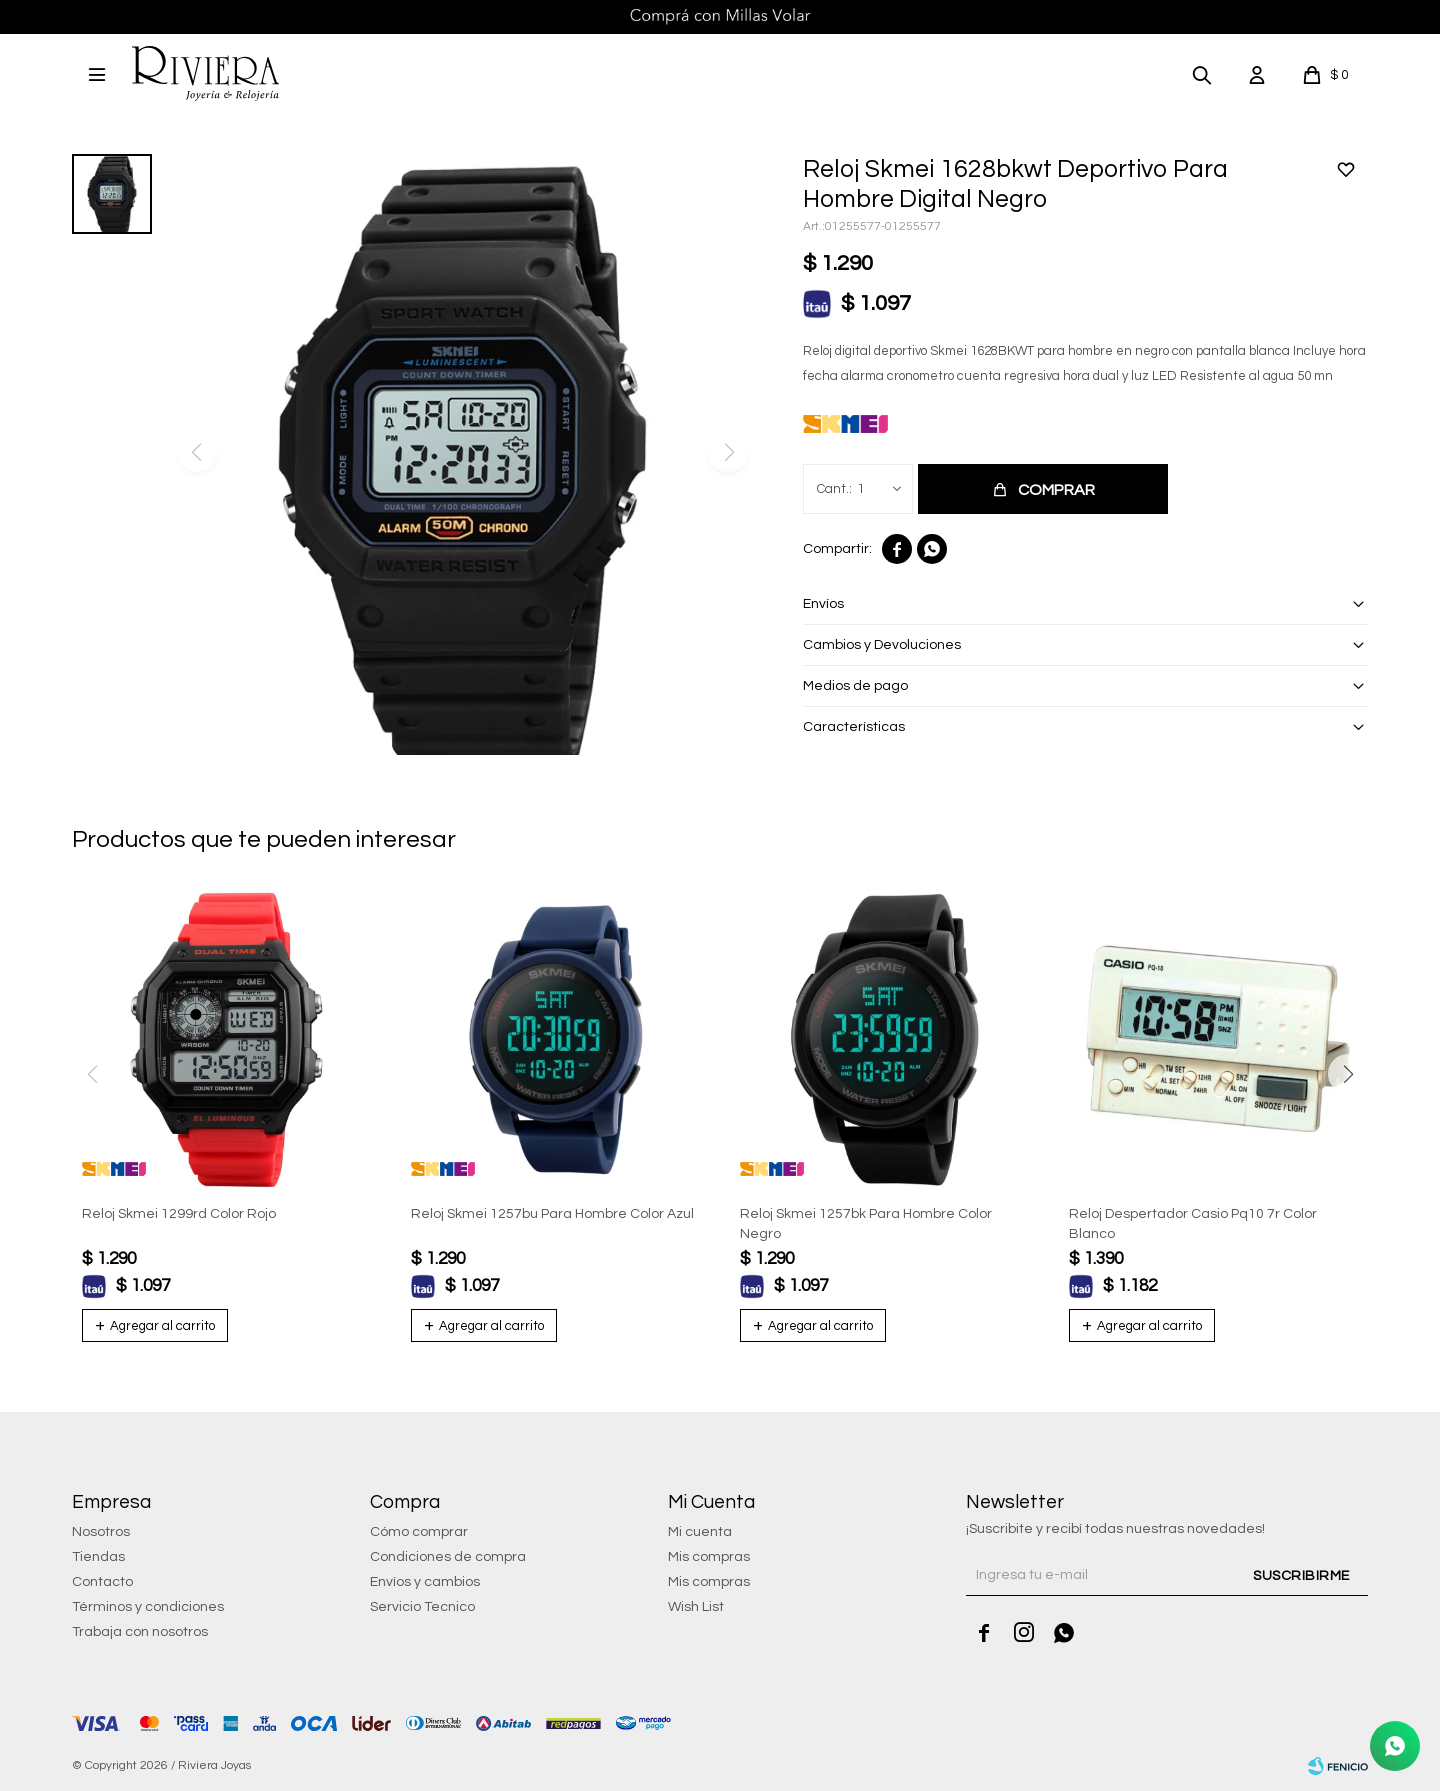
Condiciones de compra (448, 1557)
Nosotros (101, 1532)
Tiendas (98, 1557)
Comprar (1056, 490)
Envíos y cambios (425, 1582)
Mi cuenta (700, 1532)
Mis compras (709, 1557)
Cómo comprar (419, 1532)
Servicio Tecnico (422, 1607)
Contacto (102, 1582)
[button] (1202, 74)
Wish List (696, 1607)
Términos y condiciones (148, 1607)
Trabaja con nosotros (140, 1632)
